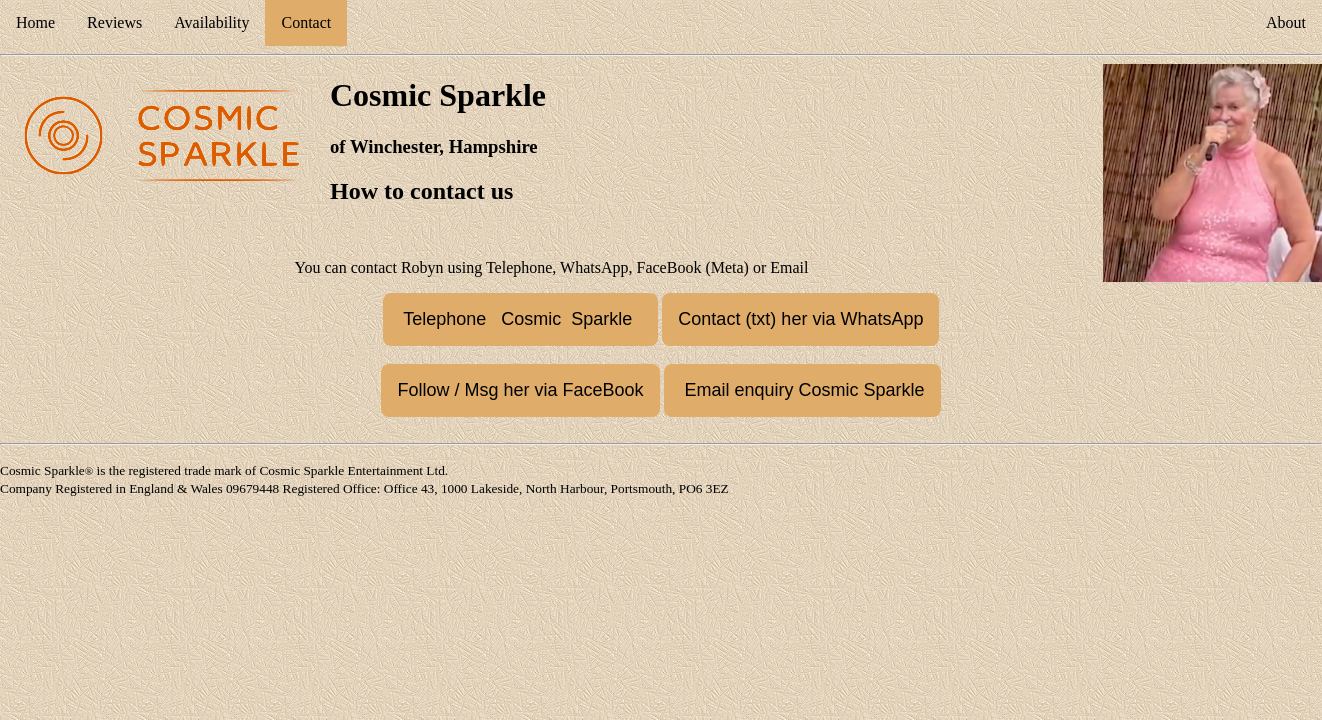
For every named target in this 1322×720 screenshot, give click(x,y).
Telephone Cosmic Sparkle (521, 319)
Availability (211, 22)
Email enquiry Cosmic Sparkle (802, 390)
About (1286, 22)
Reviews (114, 22)
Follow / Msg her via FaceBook (520, 390)
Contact (306, 22)
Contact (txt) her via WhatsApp (800, 319)
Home (35, 22)
